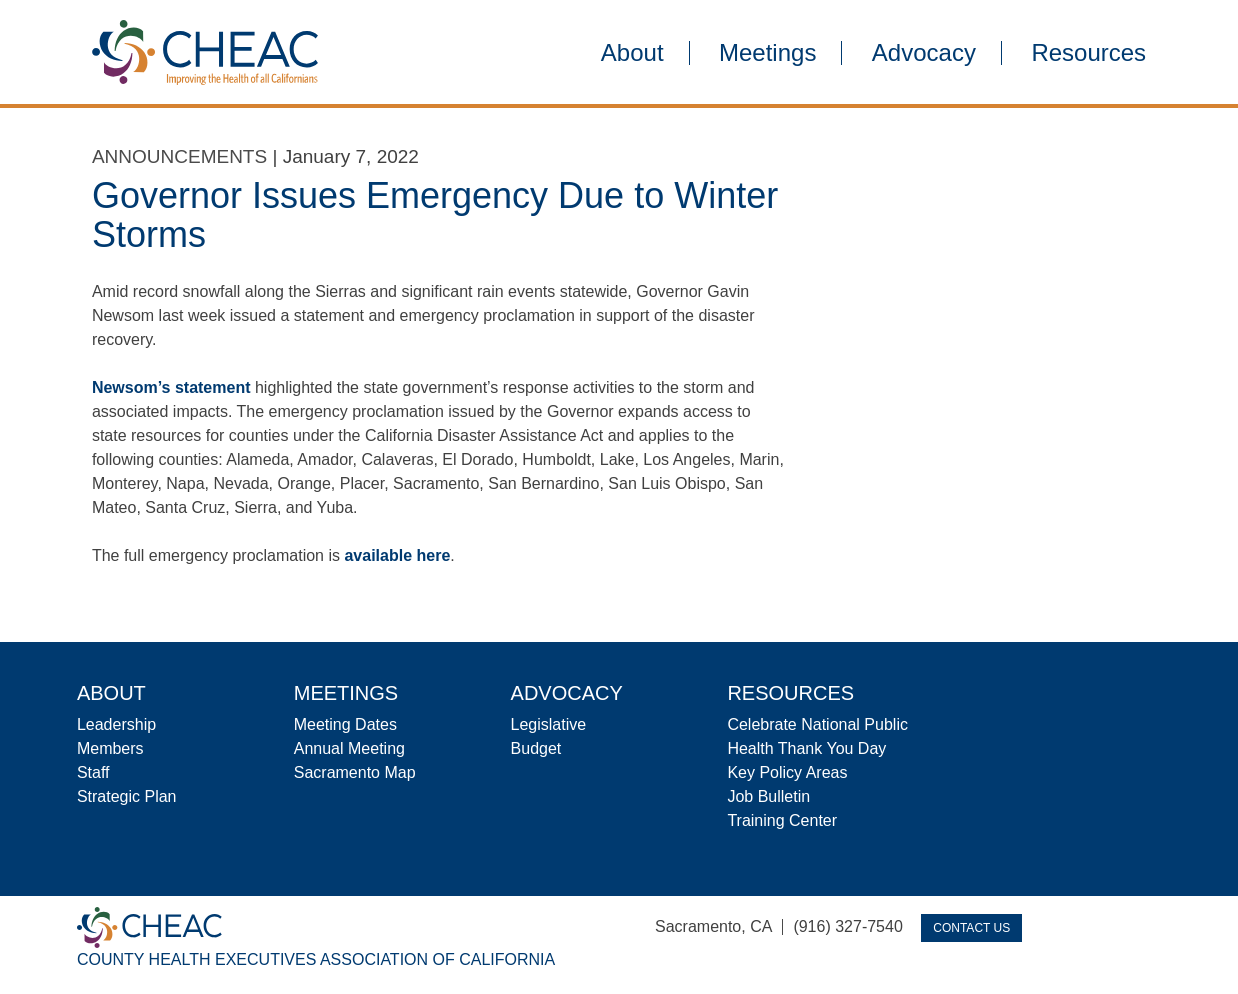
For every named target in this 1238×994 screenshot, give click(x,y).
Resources (1088, 53)
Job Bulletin (768, 796)
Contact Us (971, 928)
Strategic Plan (127, 796)
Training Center (782, 820)
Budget (536, 748)
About (632, 53)
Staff (93, 772)
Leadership (116, 724)
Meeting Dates (345, 724)
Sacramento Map (355, 772)
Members (110, 748)
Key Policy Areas (787, 772)
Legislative (549, 724)
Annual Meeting (349, 748)
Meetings (767, 53)
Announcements (179, 156)
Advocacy (924, 53)
